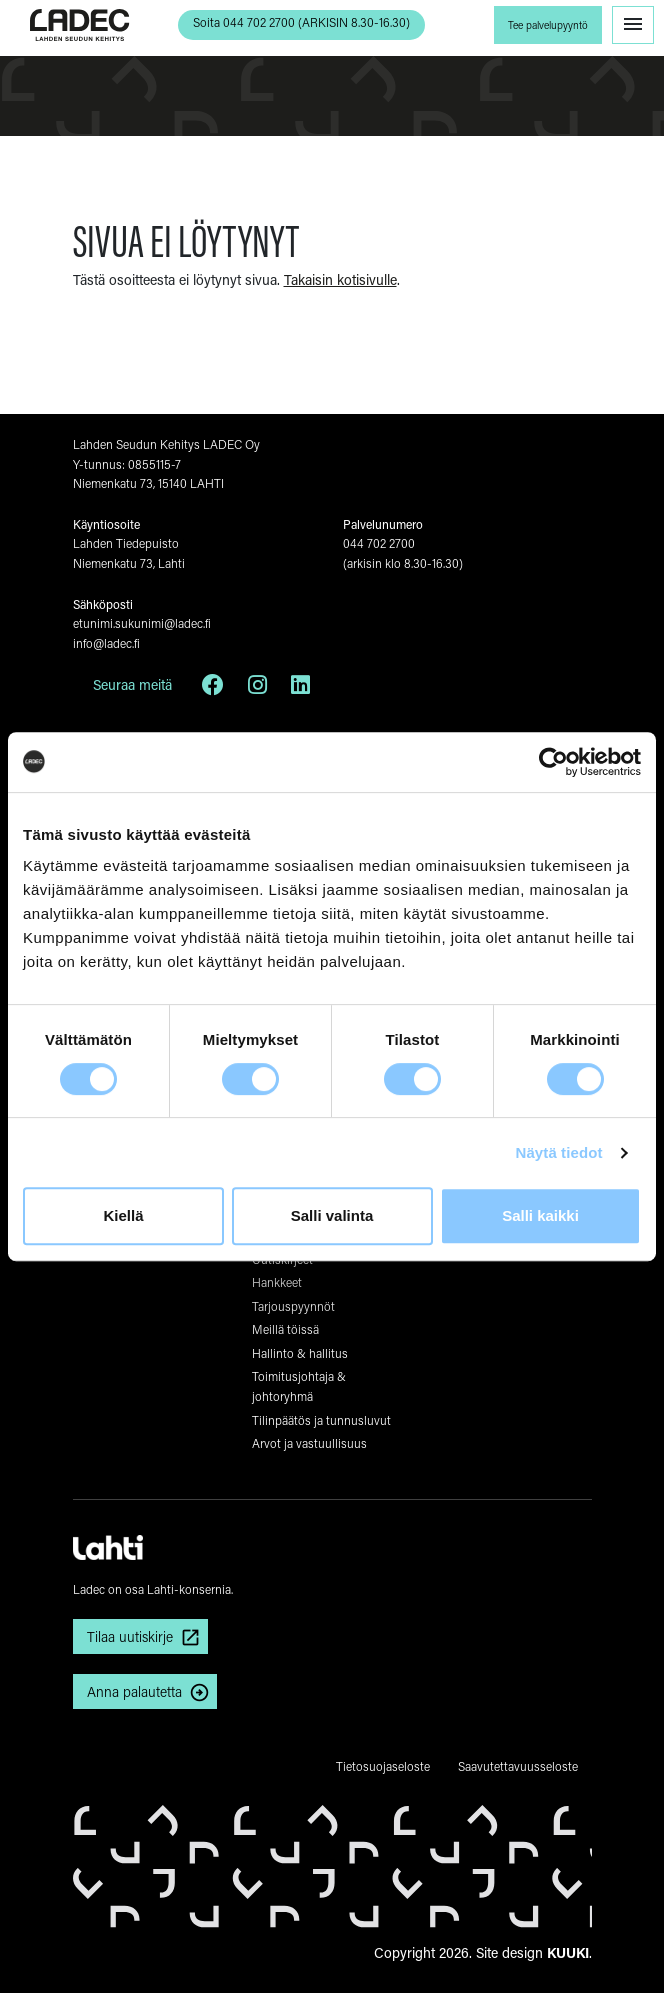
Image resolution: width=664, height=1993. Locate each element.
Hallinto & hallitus (300, 1353)
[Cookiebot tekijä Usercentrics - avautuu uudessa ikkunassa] (553, 762)
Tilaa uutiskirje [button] (130, 1636)
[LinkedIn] (300, 688)
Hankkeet (277, 1282)
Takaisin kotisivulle (340, 279)
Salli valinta (332, 1215)
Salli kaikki (540, 1215)
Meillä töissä (285, 1329)
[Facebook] (213, 688)
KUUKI (568, 1952)
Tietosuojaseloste (383, 1766)
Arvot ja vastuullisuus (309, 1443)
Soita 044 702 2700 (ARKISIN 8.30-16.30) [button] (301, 22)
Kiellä (123, 1215)
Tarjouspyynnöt (293, 1306)
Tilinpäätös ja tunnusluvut (321, 1420)
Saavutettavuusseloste (518, 1766)
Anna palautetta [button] (134, 1691)
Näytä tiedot (559, 1152)
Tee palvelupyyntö (548, 25)
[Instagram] (257, 688)
